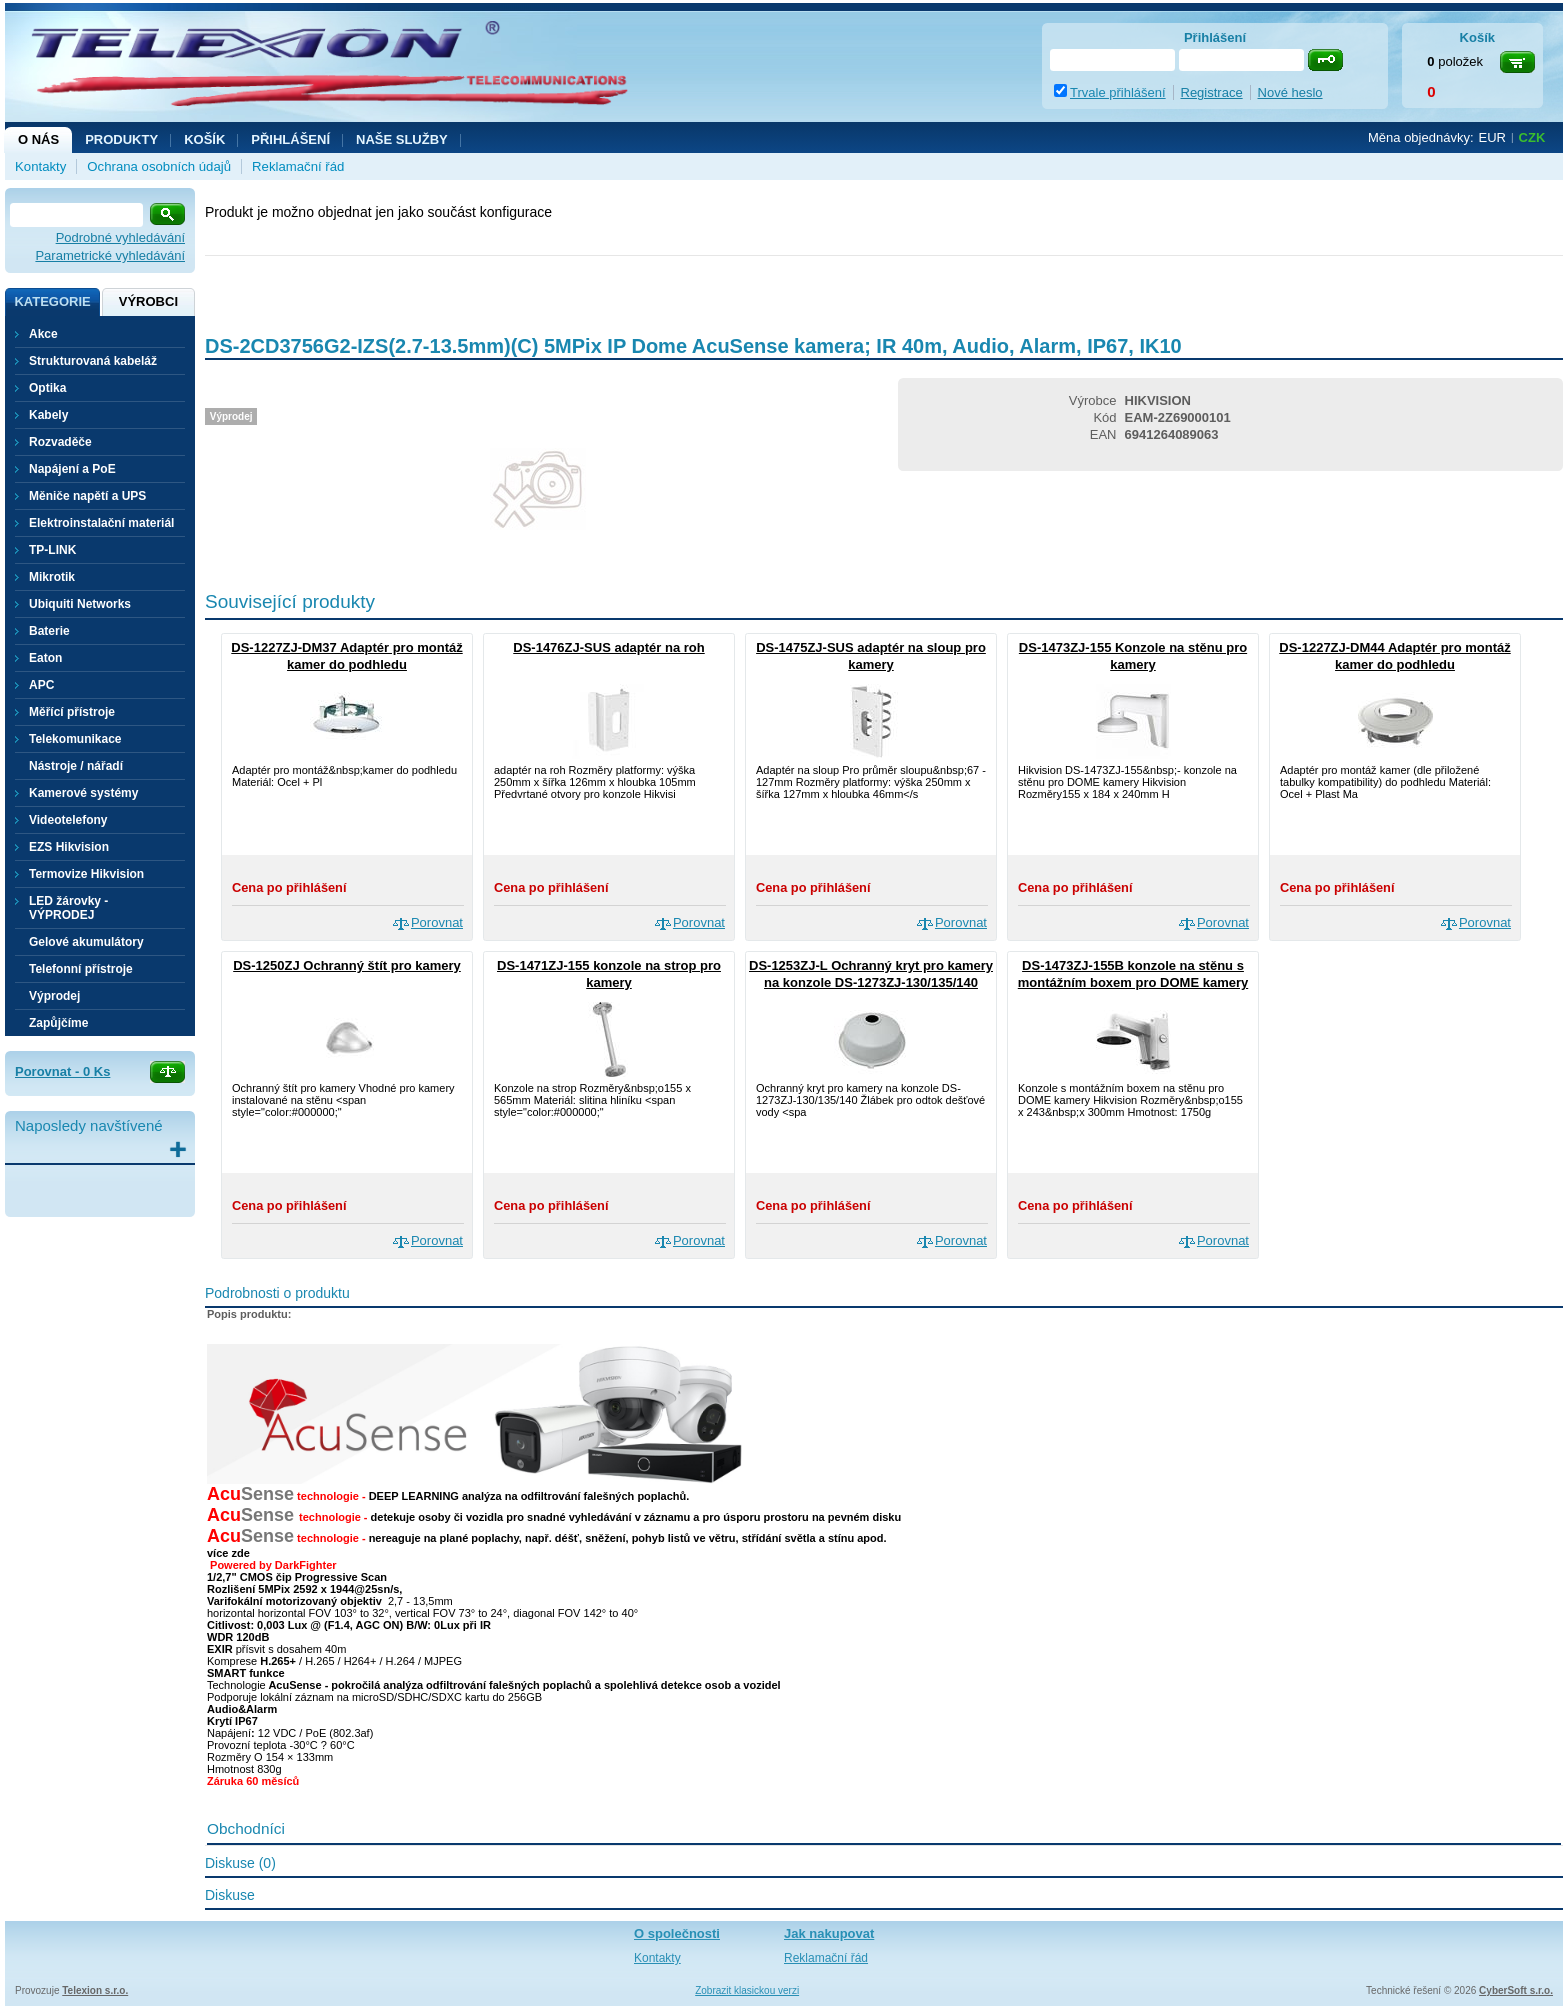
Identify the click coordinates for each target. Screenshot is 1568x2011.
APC (41, 685)
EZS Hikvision (69, 847)
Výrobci (148, 301)
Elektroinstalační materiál (101, 523)
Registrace (1212, 92)
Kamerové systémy (83, 793)
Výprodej (54, 996)
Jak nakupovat (829, 1933)
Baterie (49, 631)
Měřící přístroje (72, 712)
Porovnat (437, 922)
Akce (43, 334)
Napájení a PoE (72, 469)
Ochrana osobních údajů (159, 166)
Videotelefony (68, 820)
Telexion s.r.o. (95, 1990)
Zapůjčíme (58, 1023)
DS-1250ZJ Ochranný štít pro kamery (347, 965)
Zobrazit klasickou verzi (747, 1990)
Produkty (121, 139)
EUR (1492, 137)
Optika (47, 388)
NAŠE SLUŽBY (402, 139)
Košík (204, 139)
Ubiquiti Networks (80, 604)
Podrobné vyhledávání (120, 237)
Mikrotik (52, 577)
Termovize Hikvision (86, 874)
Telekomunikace (75, 739)
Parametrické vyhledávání (110, 255)
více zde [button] (228, 1553)
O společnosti (677, 1933)
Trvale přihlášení (1118, 92)
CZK (1532, 137)
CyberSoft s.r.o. (1516, 1990)
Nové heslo (1290, 92)
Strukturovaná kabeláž (93, 361)
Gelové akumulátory (86, 942)
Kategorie (52, 301)
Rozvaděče (60, 442)
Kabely (48, 415)
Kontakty (40, 166)
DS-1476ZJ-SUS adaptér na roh (608, 647)
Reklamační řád (298, 166)
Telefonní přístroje (81, 969)
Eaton (45, 658)
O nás (38, 139)
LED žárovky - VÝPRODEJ (68, 908)
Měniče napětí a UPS (87, 496)
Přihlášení (290, 139)
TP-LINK (52, 550)
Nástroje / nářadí (76, 766)
